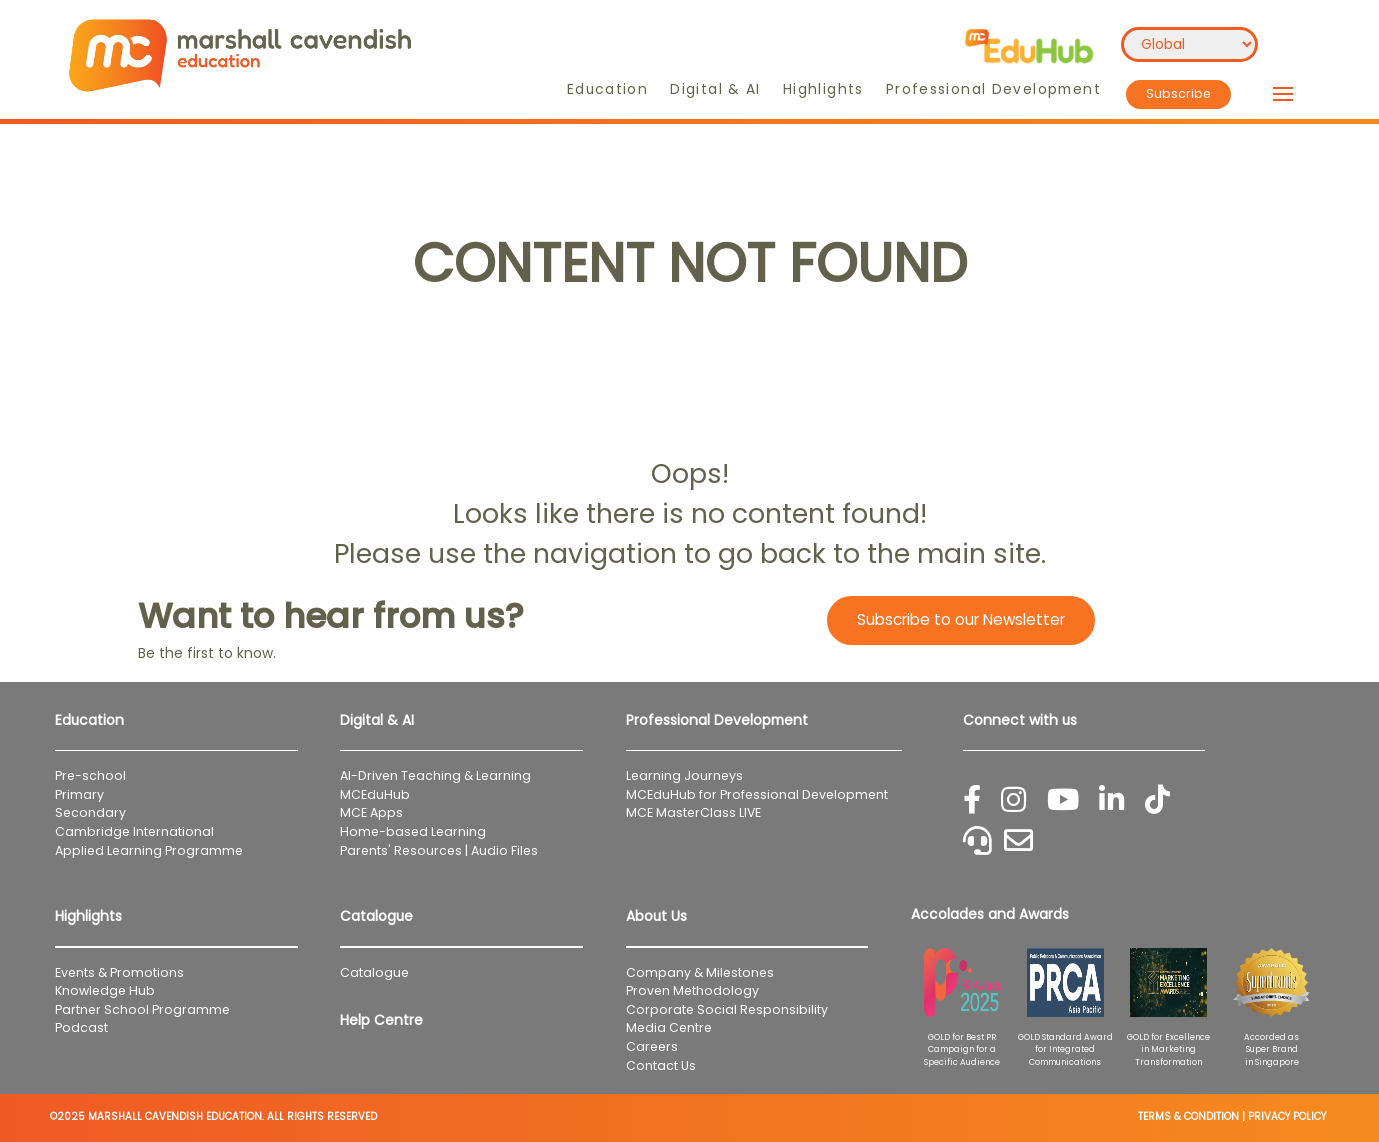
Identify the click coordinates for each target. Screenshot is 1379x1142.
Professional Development (993, 89)
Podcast (81, 1027)
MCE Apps (371, 812)
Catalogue (374, 972)
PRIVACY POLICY (1287, 1116)
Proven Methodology (692, 990)
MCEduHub (375, 794)
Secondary (90, 812)
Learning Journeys (684, 775)
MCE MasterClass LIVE (693, 812)
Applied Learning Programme (155, 850)
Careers (652, 1046)
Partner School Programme (142, 1009)
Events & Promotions (119, 972)
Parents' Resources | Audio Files (439, 850)
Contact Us (661, 1065)
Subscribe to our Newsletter (961, 619)
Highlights (823, 89)
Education (607, 89)
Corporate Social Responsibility (727, 1009)
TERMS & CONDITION (1188, 1116)
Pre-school (90, 775)
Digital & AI (715, 89)
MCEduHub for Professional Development (757, 794)
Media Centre (669, 1027)
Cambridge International (134, 831)
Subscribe (1178, 93)
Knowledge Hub (105, 990)
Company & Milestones (700, 972)
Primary (79, 794)
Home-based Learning (413, 831)
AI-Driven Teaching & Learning (435, 775)
